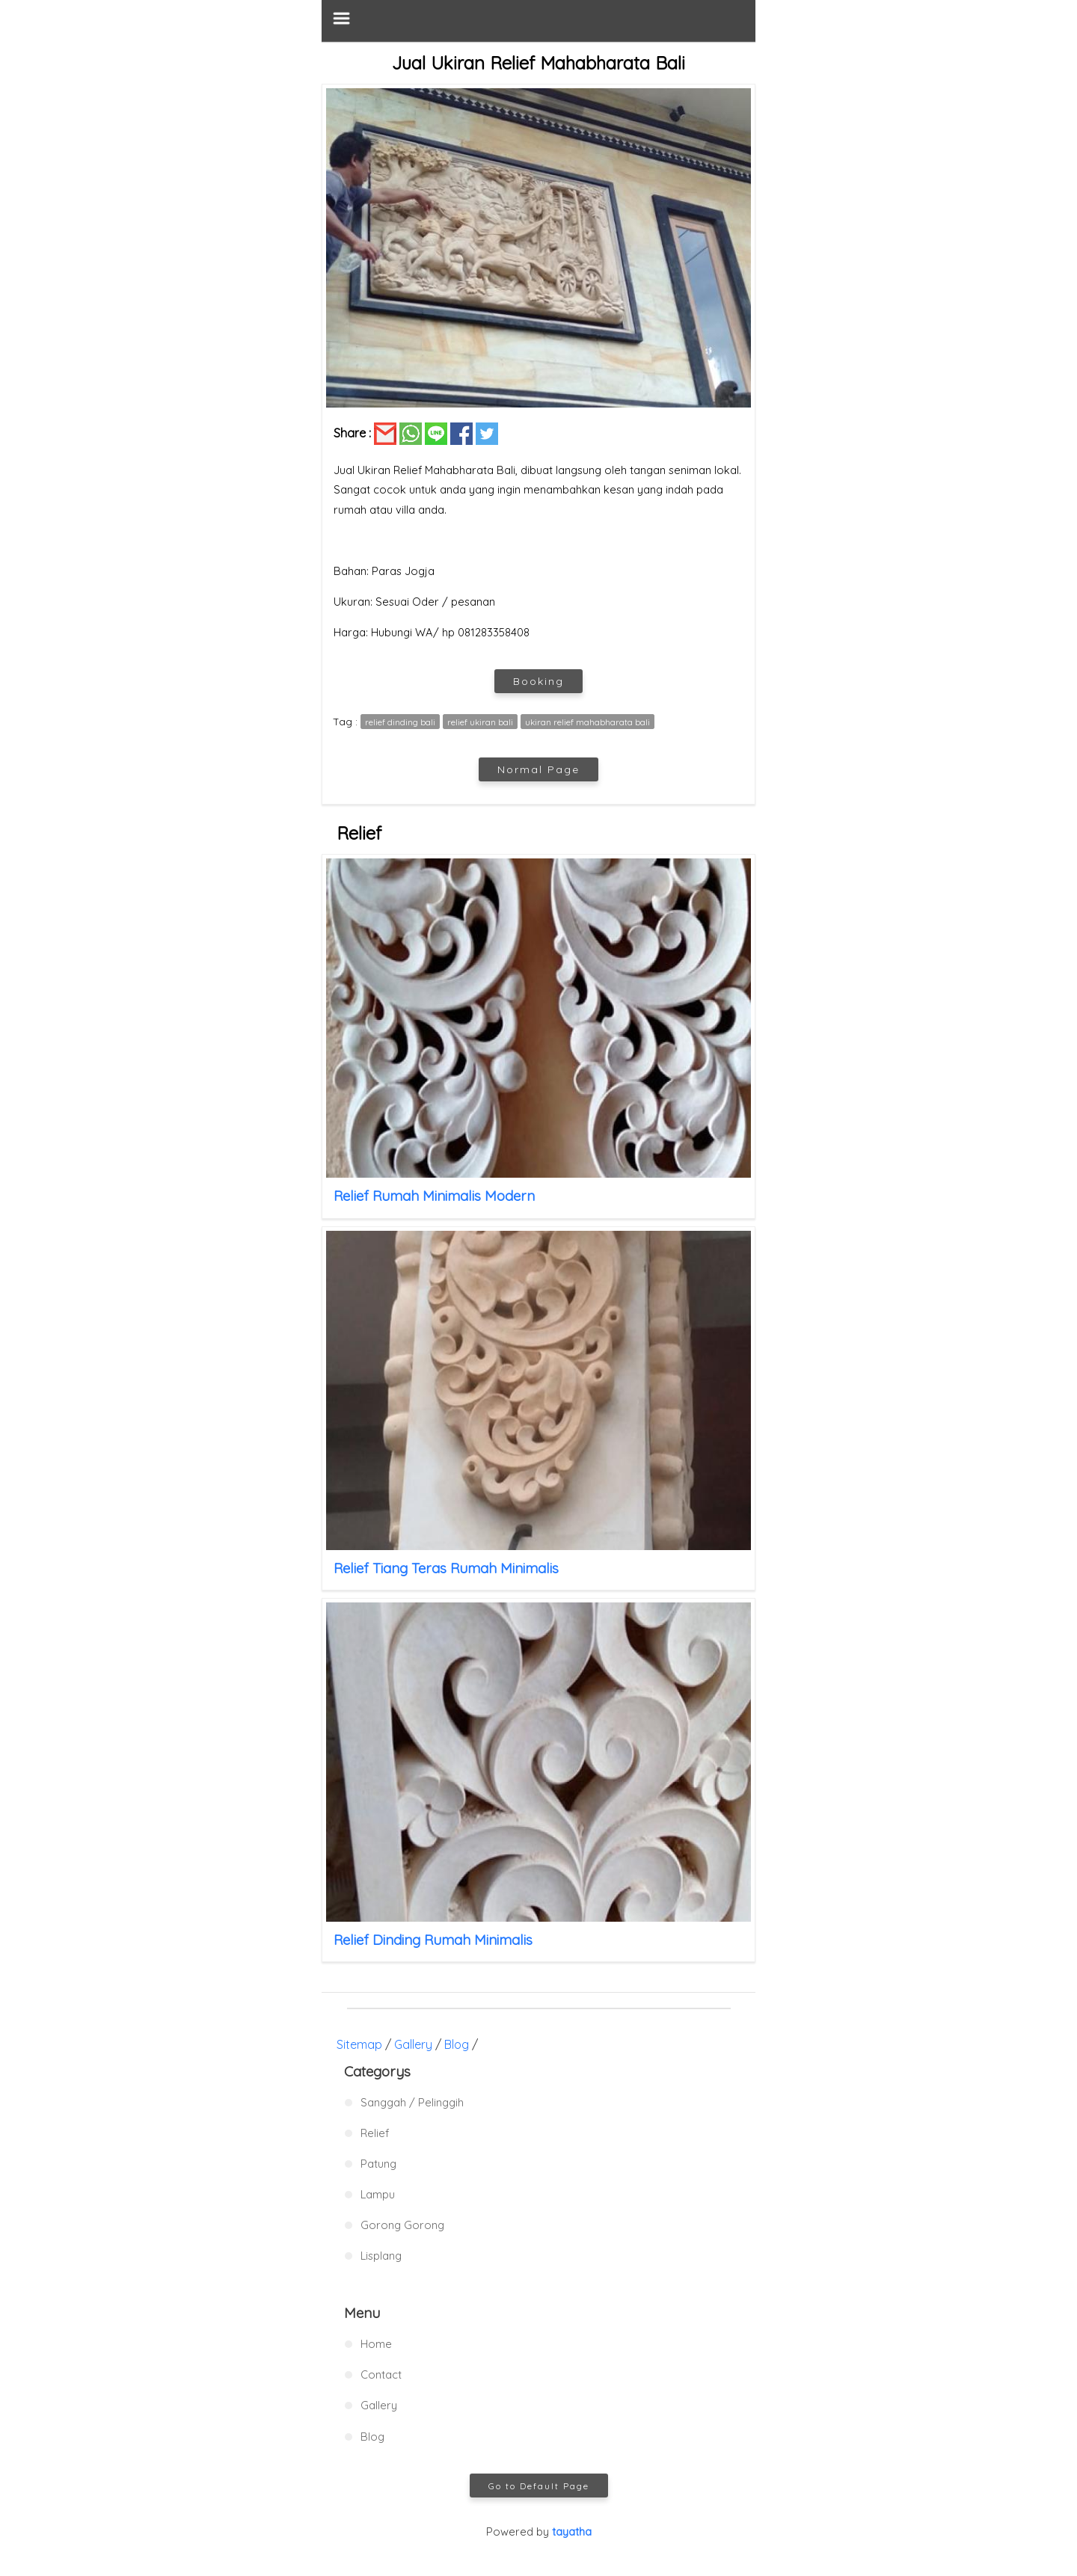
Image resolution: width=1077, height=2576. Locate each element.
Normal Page (538, 769)
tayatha (572, 2531)
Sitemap (359, 2044)
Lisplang (381, 2255)
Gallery (413, 2044)
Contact (381, 2374)
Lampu (377, 2194)
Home (376, 2344)
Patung (378, 2164)
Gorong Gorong (402, 2225)
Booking (538, 681)
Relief (374, 2133)
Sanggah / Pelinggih (412, 2102)
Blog (456, 2044)
